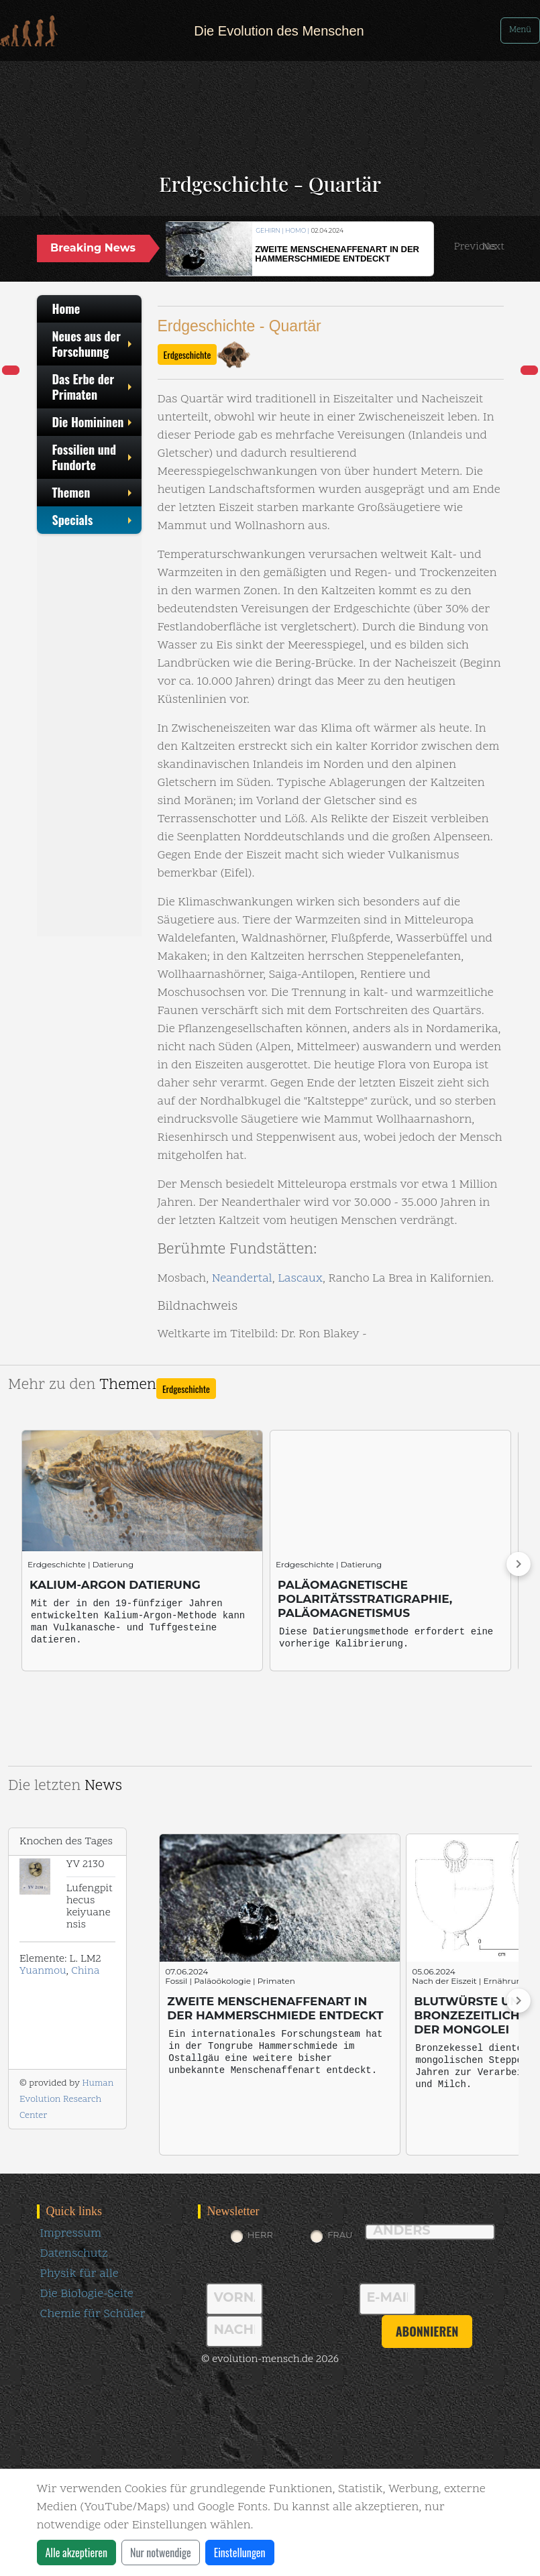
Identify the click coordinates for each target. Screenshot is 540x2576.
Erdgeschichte (187, 354)
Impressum (70, 2233)
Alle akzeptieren (76, 2552)
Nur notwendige (160, 2552)
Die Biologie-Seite (86, 2294)
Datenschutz (74, 2253)
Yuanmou (42, 1971)
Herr (260, 2234)
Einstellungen (240, 2552)
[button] (475, 246)
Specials (93, 519)
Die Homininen (93, 422)
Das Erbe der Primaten (93, 386)
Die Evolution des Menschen (279, 30)
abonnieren (427, 2331)
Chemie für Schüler (93, 2314)
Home (66, 308)
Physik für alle (79, 2273)
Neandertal (242, 1278)
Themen (93, 492)
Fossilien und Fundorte (93, 457)
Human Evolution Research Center (66, 2099)
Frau (339, 2234)
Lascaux (300, 1278)
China (85, 1971)
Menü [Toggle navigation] (520, 30)
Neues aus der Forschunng (93, 343)
